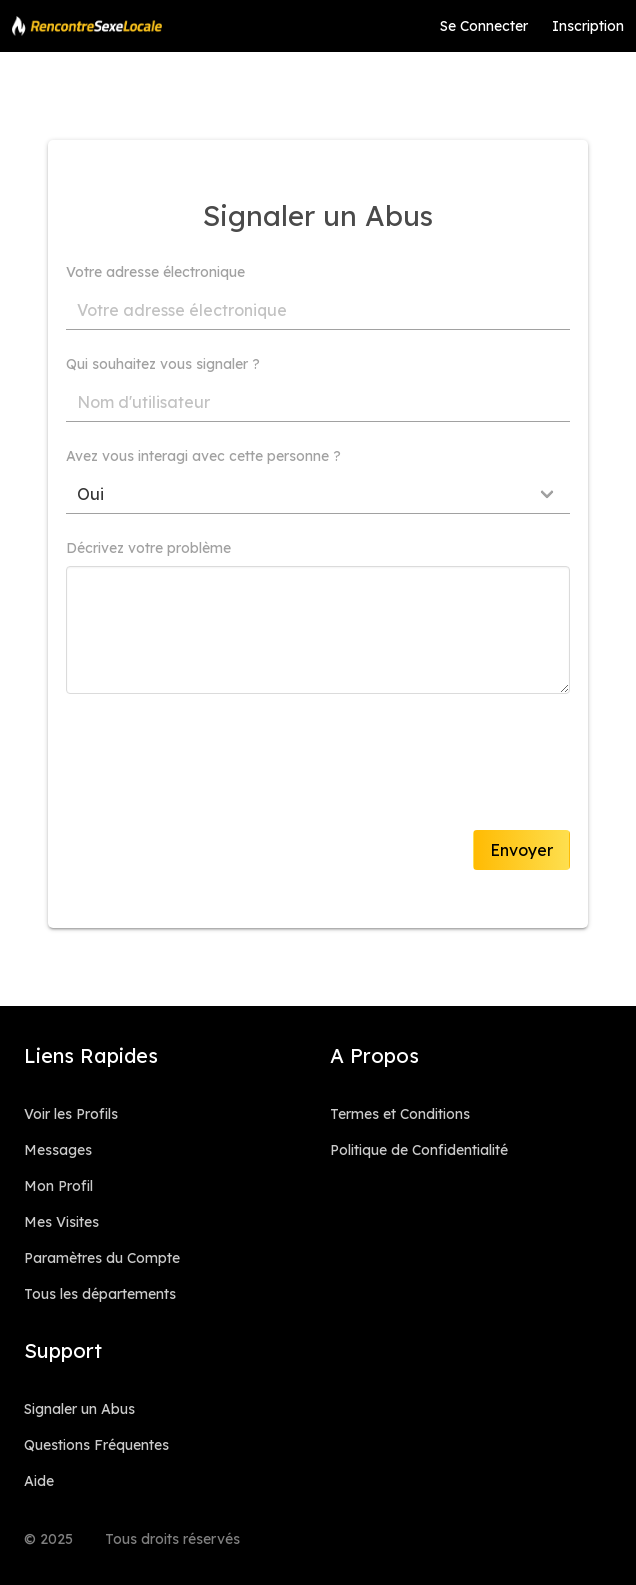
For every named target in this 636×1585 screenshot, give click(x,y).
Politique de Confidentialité (419, 1150)
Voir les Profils (71, 1114)
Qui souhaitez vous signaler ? (163, 364)
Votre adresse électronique (155, 272)
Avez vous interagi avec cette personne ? (203, 456)
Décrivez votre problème (148, 548)
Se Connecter (484, 26)
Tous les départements (100, 1294)
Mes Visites (61, 1222)
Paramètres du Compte (102, 1258)
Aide (39, 1481)
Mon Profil (58, 1186)
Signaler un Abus (79, 1409)
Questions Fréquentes (96, 1445)
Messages (58, 1150)
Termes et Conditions (400, 1114)
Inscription (588, 26)
